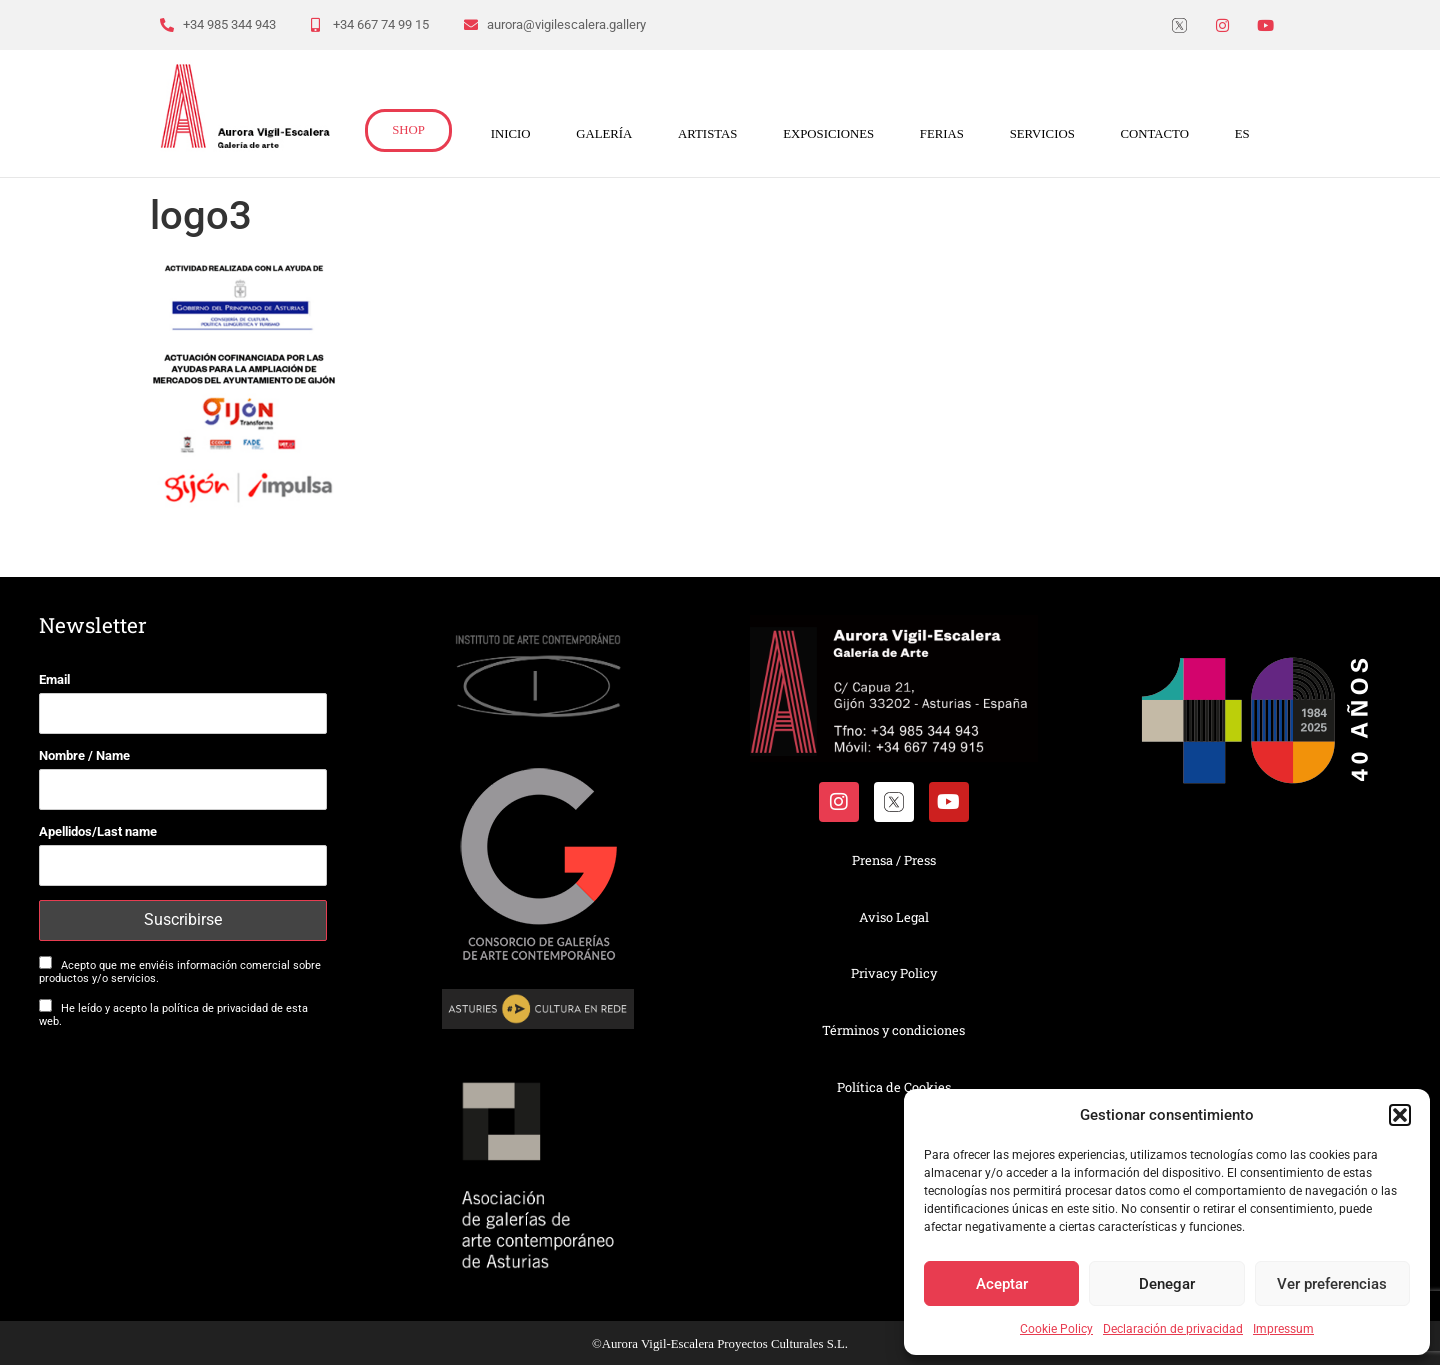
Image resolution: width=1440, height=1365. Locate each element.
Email (54, 679)
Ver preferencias (1332, 1284)
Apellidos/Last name (98, 831)
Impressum (1283, 1329)
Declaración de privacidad (1173, 1329)
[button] (1400, 1115)
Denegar (1167, 1284)
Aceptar (1002, 1284)
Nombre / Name (84, 755)
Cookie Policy (1056, 1329)
